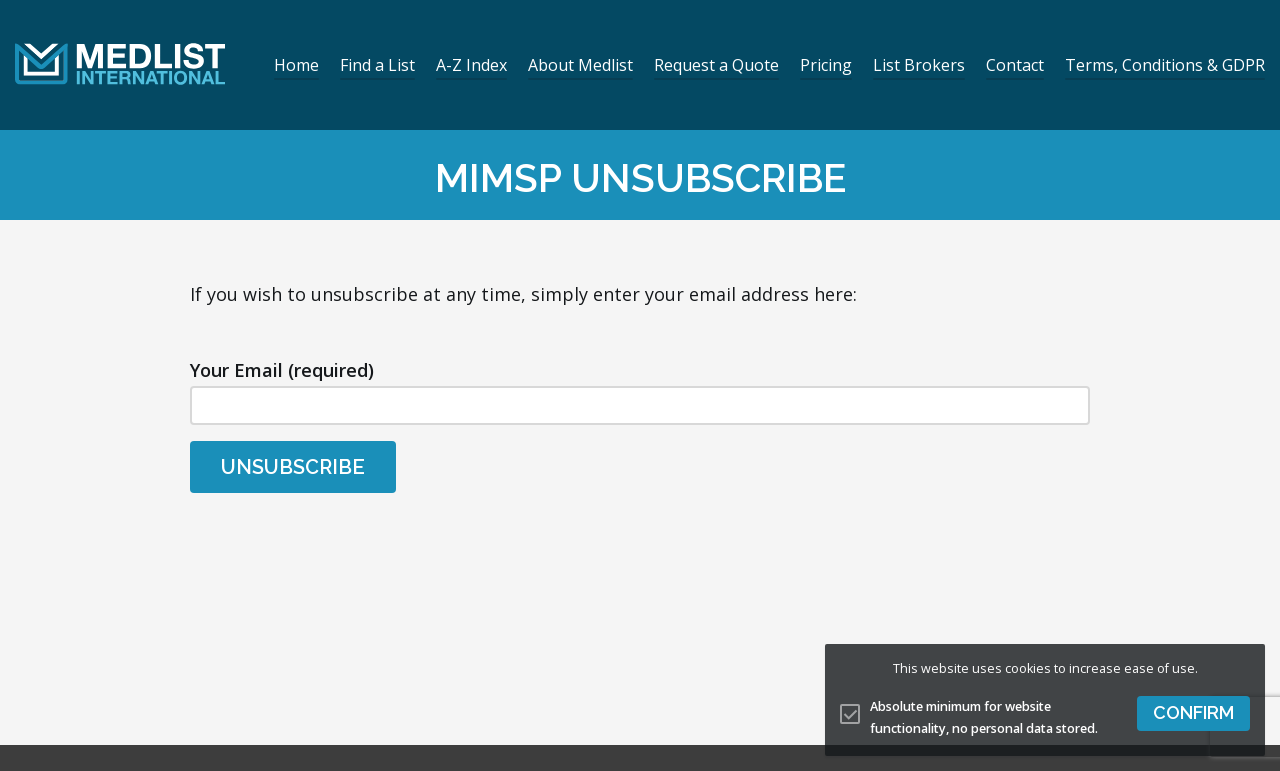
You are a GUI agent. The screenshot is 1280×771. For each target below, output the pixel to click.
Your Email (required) (640, 391)
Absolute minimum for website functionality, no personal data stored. (984, 718)
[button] (1193, 713)
